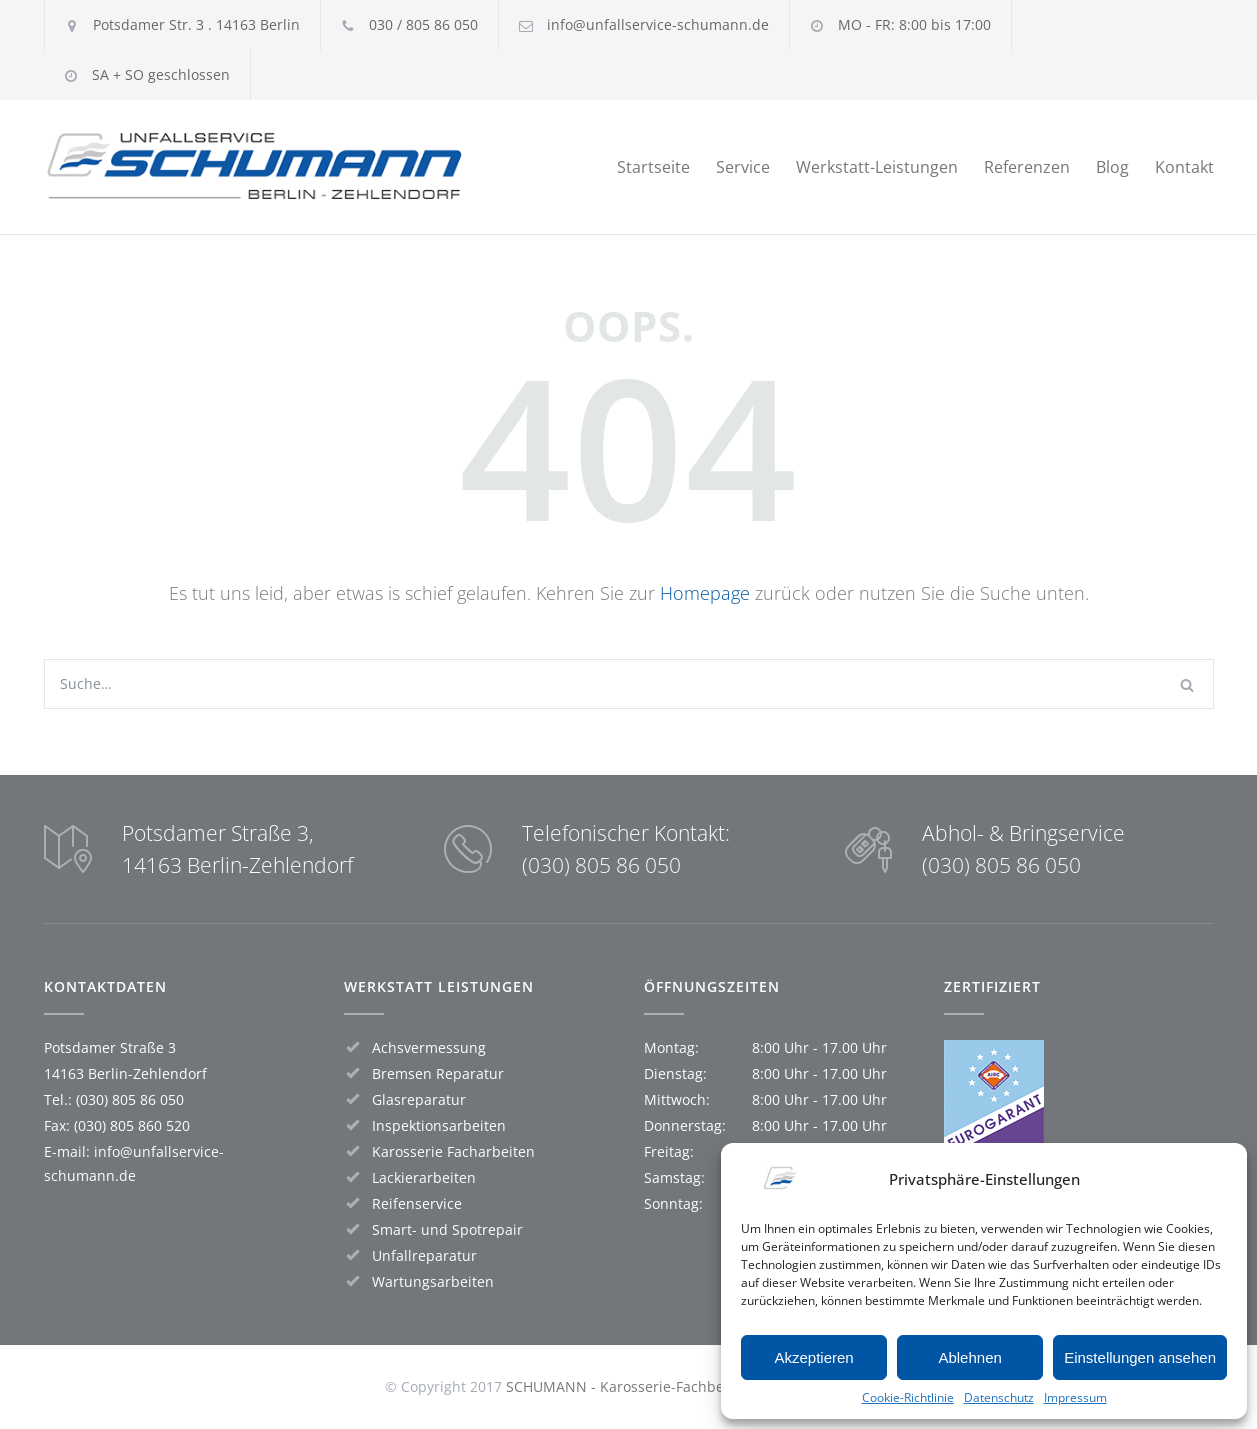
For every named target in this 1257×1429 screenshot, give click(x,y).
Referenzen (1027, 167)
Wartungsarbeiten (433, 1281)
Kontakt (1184, 167)
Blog (1112, 167)
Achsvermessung (429, 1047)
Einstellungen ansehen (1140, 1357)
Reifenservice (417, 1203)
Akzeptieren (813, 1357)
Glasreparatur (419, 1099)
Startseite (653, 167)
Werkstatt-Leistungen (877, 167)
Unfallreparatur (424, 1255)
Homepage (705, 593)
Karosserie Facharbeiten (453, 1151)
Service (743, 167)
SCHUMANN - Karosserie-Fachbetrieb (631, 1386)
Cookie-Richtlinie (908, 1397)
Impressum (1075, 1397)
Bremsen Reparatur (438, 1073)
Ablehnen (969, 1357)
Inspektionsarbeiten (439, 1125)
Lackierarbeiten (424, 1177)
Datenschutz (999, 1397)
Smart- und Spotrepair (447, 1229)
